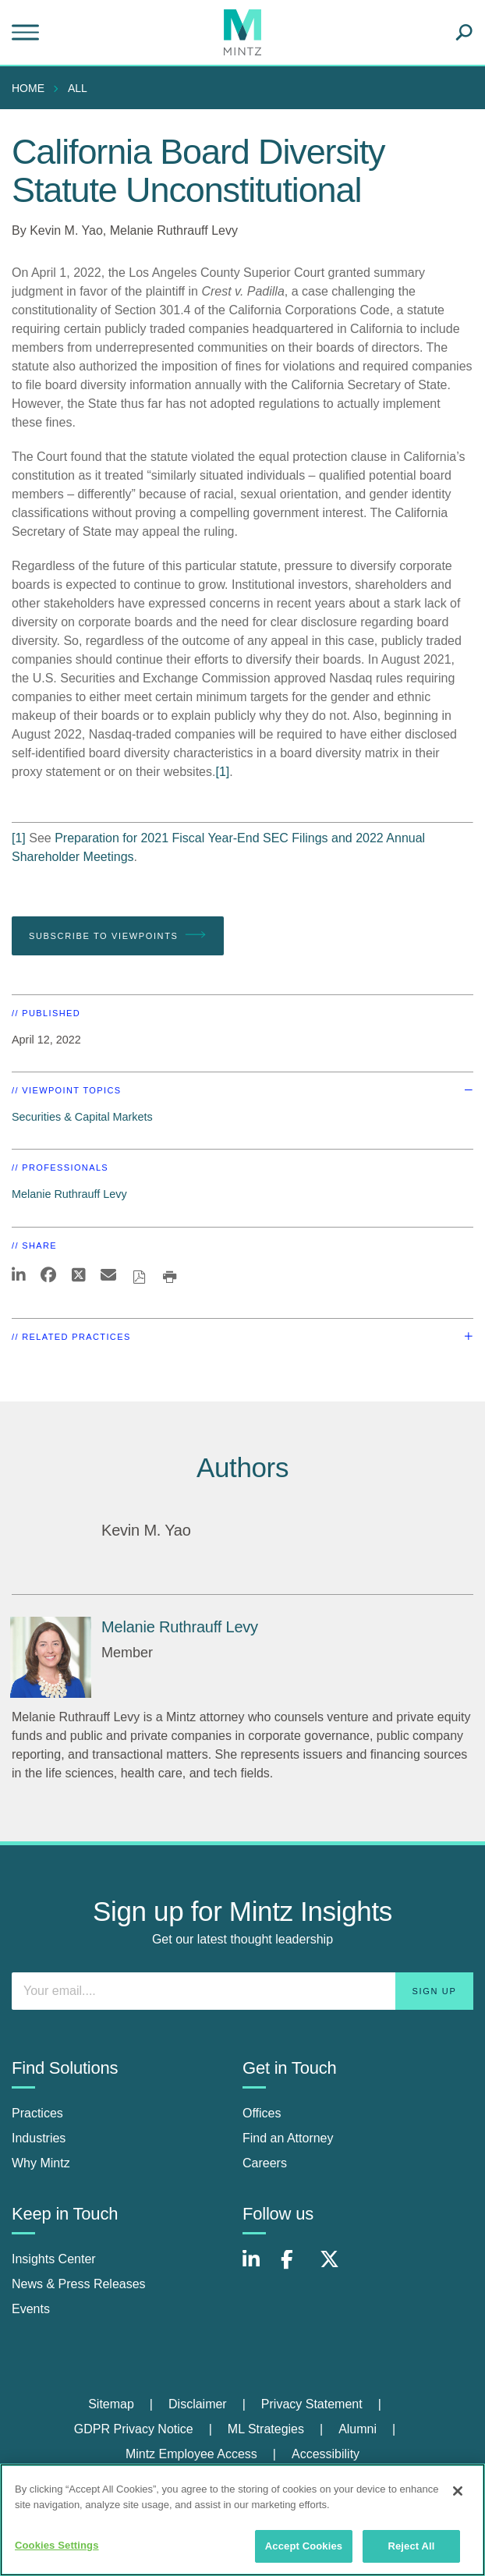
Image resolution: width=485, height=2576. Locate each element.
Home (28, 88)
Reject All (411, 2546)
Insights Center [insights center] (54, 2259)
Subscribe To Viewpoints (118, 935)
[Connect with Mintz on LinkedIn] (258, 2267)
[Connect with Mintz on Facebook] (296, 2267)
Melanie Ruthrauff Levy (174, 230)
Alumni (357, 2429)
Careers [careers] (264, 2163)
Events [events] (31, 2309)
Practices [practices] (37, 2113)
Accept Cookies (303, 2546)
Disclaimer (197, 2404)
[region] (242, 2520)
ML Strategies (266, 2429)
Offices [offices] (261, 2113)
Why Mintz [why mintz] (41, 2163)
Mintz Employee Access (191, 2454)
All (77, 88)
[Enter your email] (242, 1991)
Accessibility (325, 2454)
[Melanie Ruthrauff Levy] (51, 1657)
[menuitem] (32, 88)
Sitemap (111, 2404)
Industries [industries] (38, 2138)
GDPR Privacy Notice (133, 2429)
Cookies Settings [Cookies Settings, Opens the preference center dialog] (57, 2545)
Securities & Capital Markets (82, 1117)
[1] (222, 771)
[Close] (458, 2491)
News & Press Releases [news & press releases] (79, 2284)
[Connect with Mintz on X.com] (335, 2267)
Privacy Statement (312, 2404)
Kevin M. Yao (66, 230)
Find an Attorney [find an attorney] (288, 2138)
